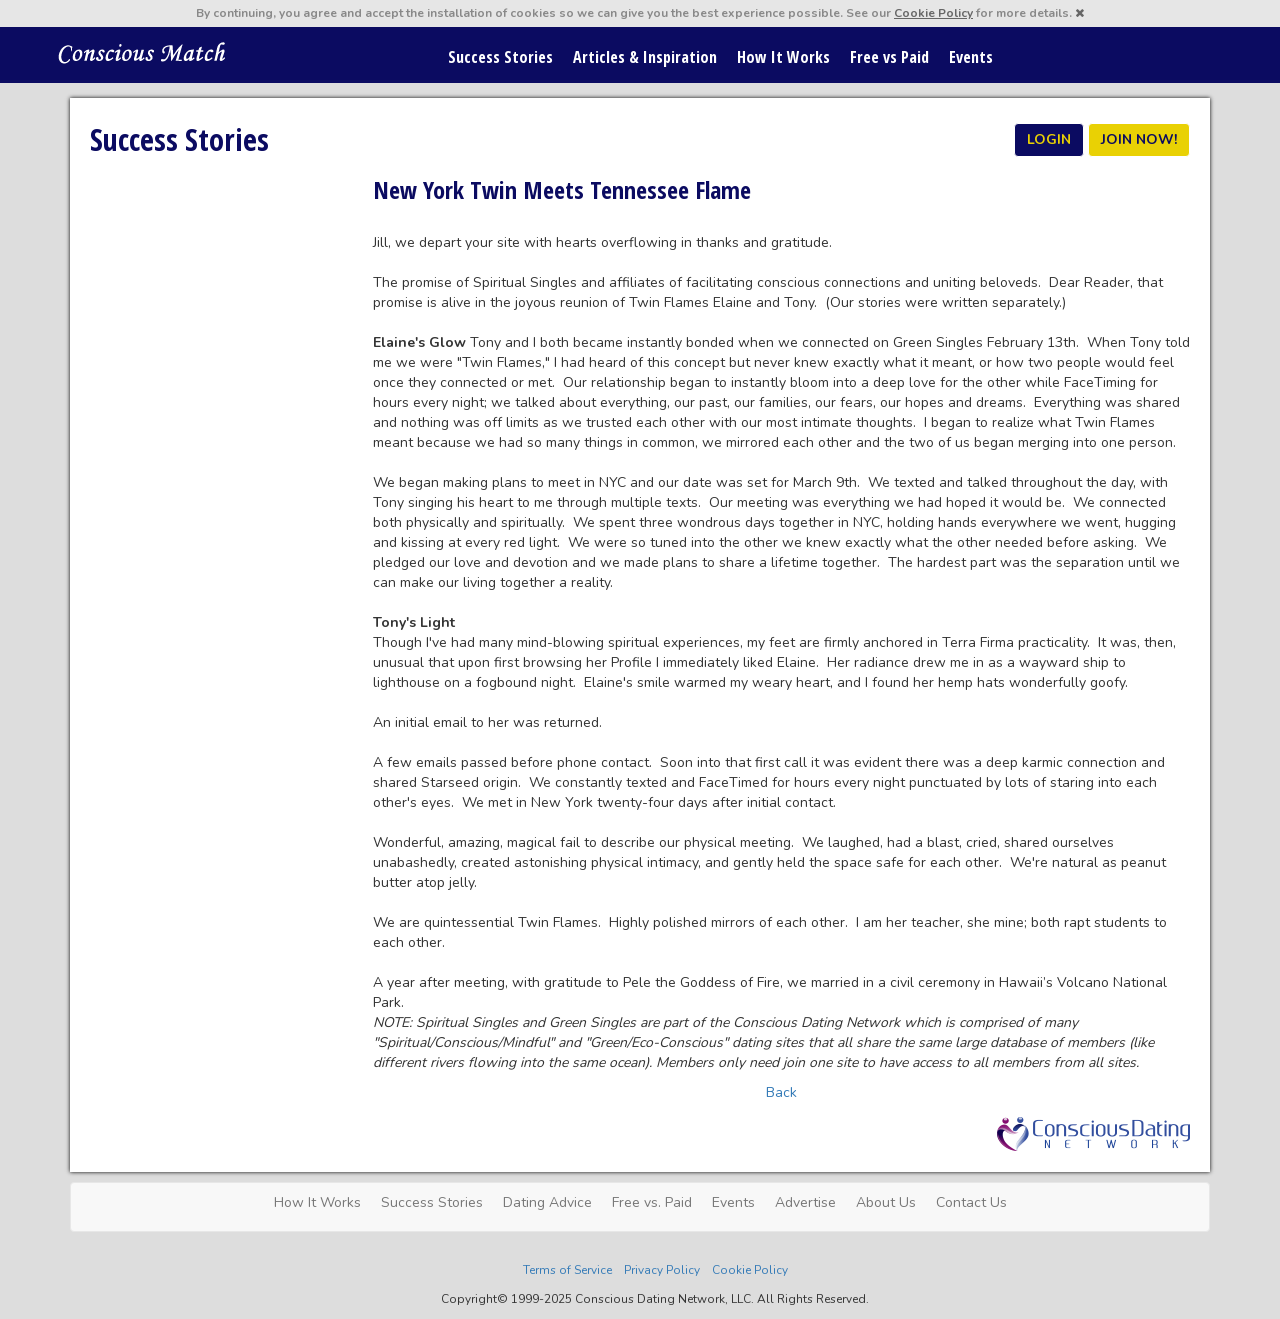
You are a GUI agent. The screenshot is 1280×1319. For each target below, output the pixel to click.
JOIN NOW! (1139, 139)
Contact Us (971, 1202)
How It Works (783, 57)
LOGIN (1049, 139)
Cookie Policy (933, 13)
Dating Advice (547, 1202)
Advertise (805, 1202)
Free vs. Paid (652, 1202)
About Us (886, 1202)
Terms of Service (567, 1270)
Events (971, 57)
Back (781, 1092)
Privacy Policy (662, 1270)
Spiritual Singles (142, 52)
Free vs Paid (889, 57)
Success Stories (500, 57)
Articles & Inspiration (645, 57)
